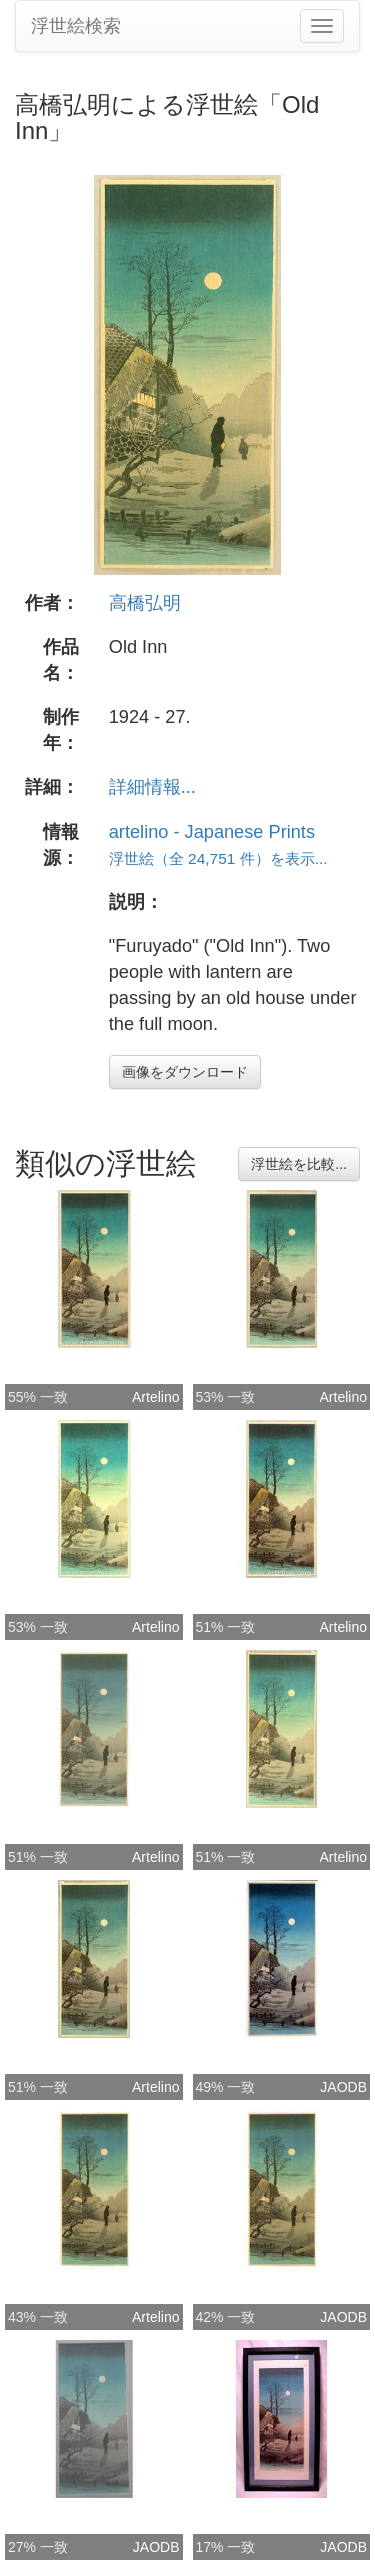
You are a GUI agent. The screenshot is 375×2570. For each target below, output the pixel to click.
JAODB (343, 2087)
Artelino (155, 1397)
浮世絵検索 (76, 26)
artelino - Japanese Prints (212, 832)
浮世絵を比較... (299, 1164)
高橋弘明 (145, 603)
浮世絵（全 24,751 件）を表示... (218, 858)
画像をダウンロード (185, 1072)
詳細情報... (152, 787)
